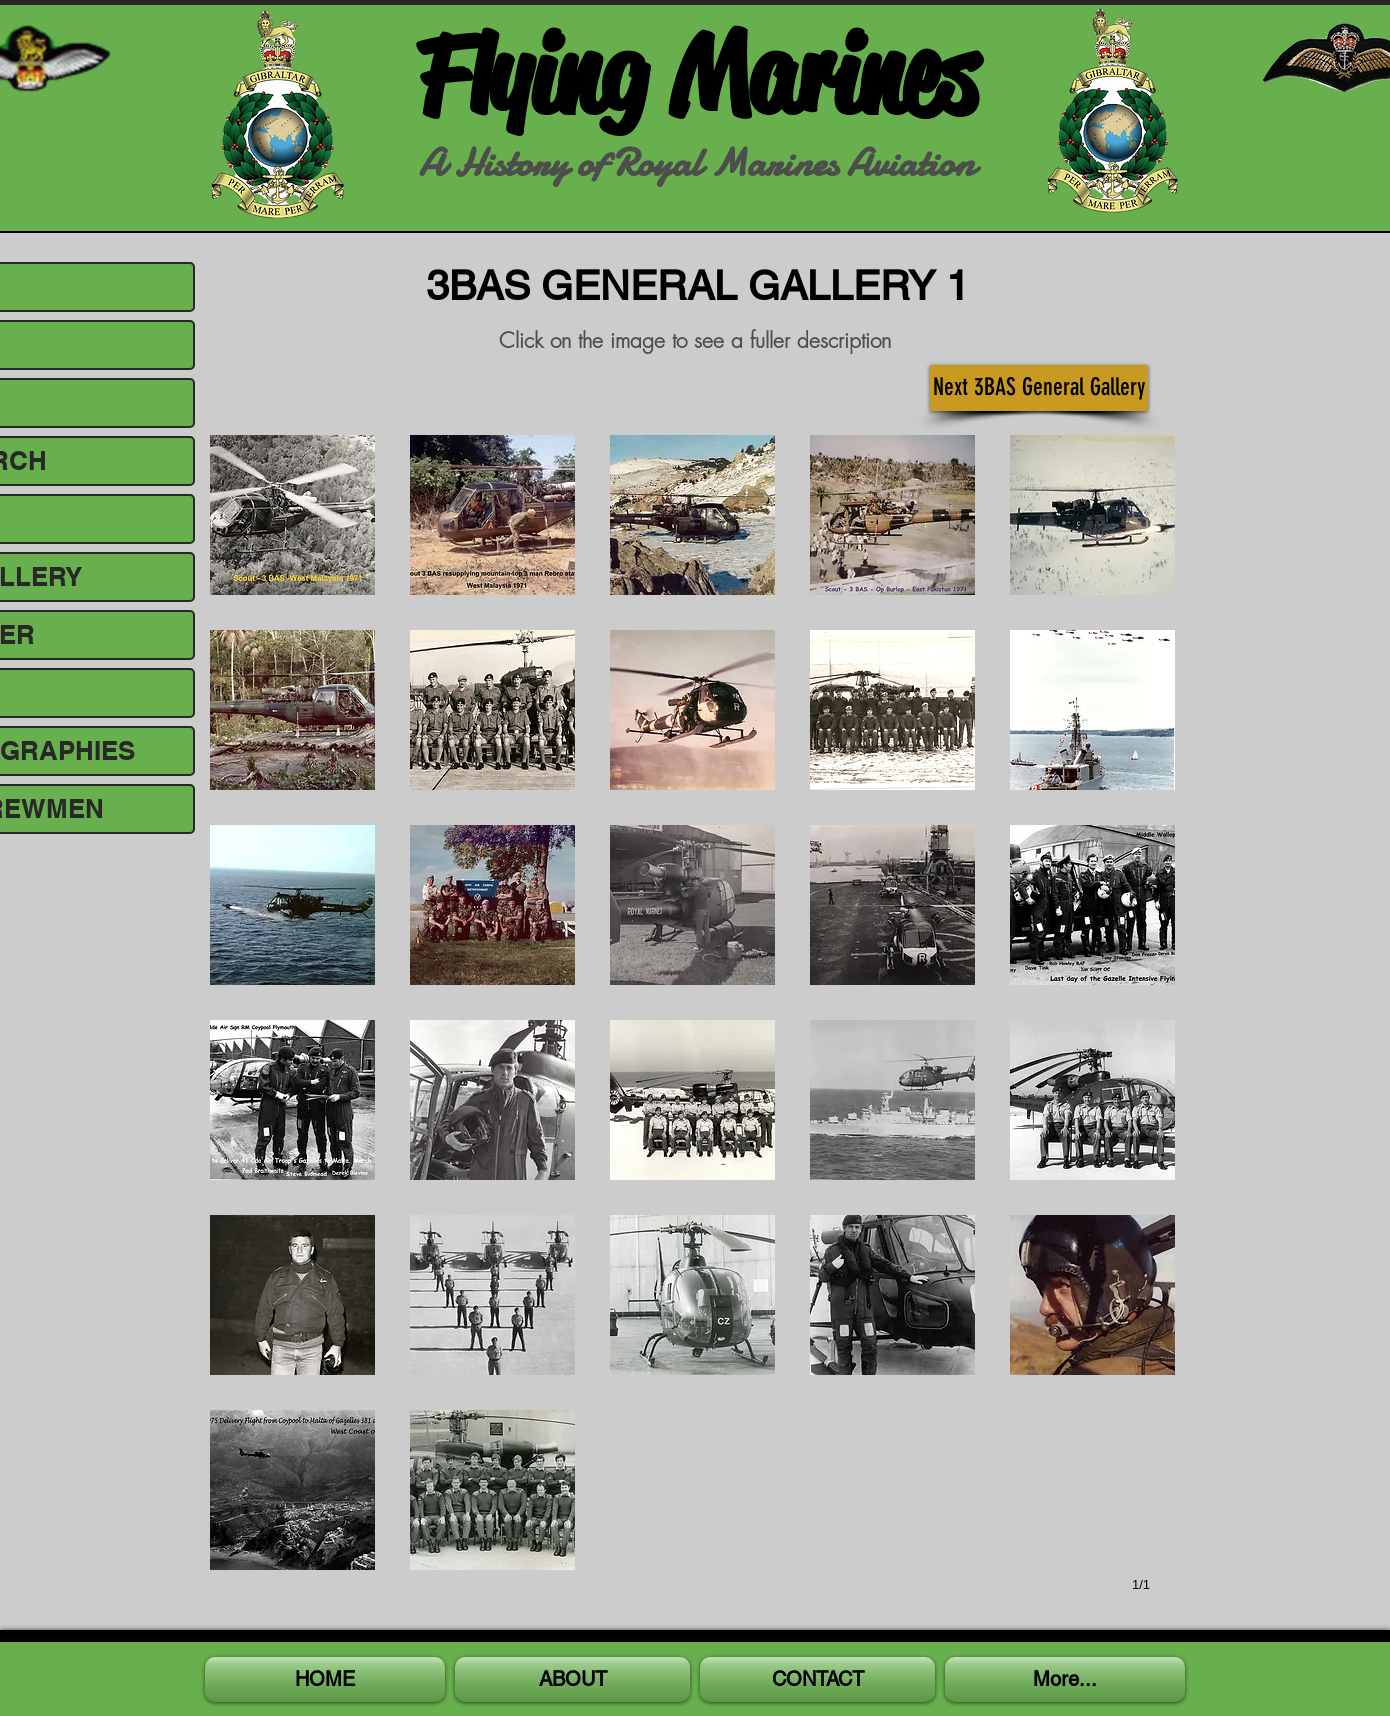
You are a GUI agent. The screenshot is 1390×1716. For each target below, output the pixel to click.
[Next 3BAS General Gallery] (1039, 388)
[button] (292, 515)
